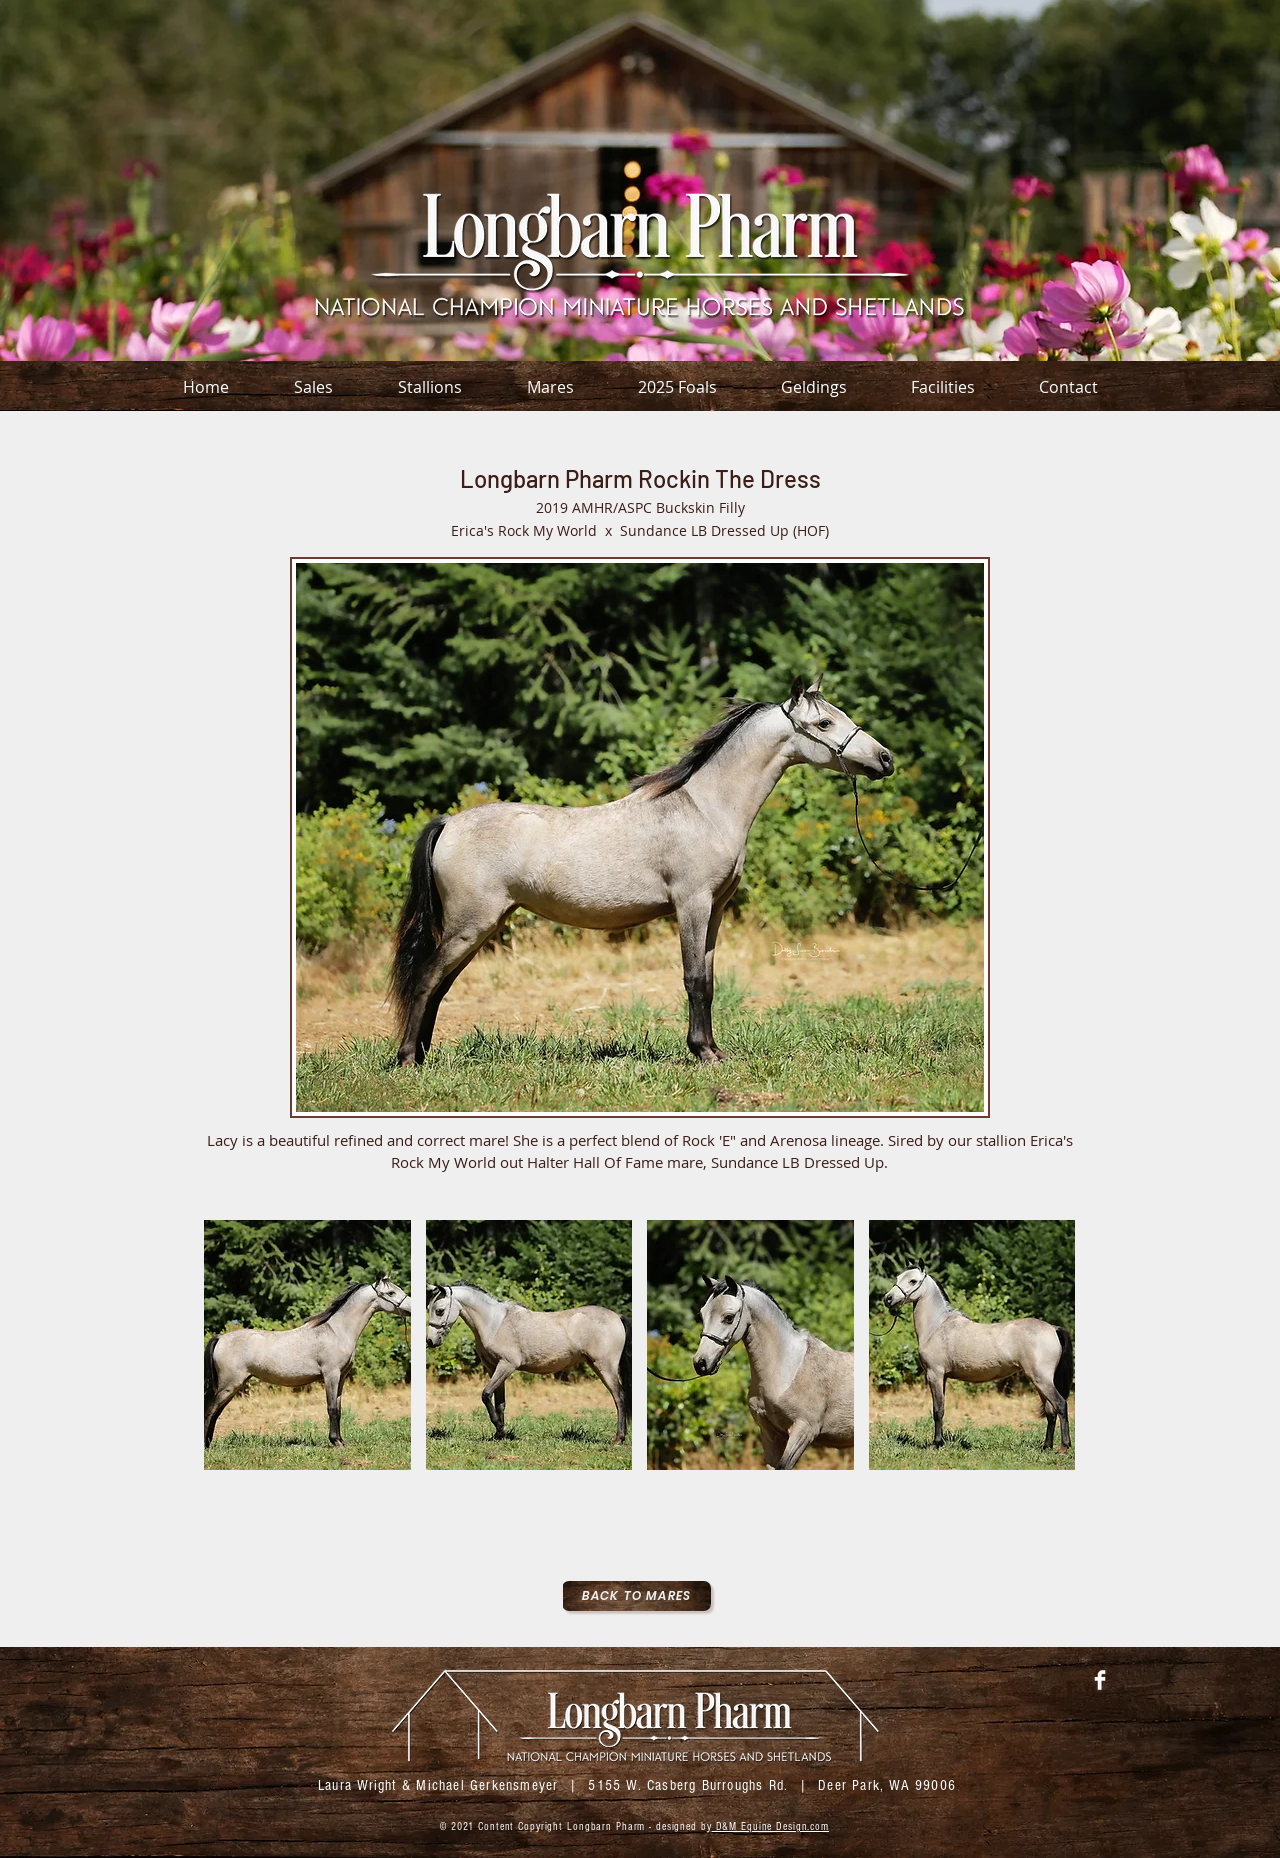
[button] (307, 1345)
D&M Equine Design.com (770, 1826)
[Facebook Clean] (1100, 1680)
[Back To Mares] (636, 1596)
